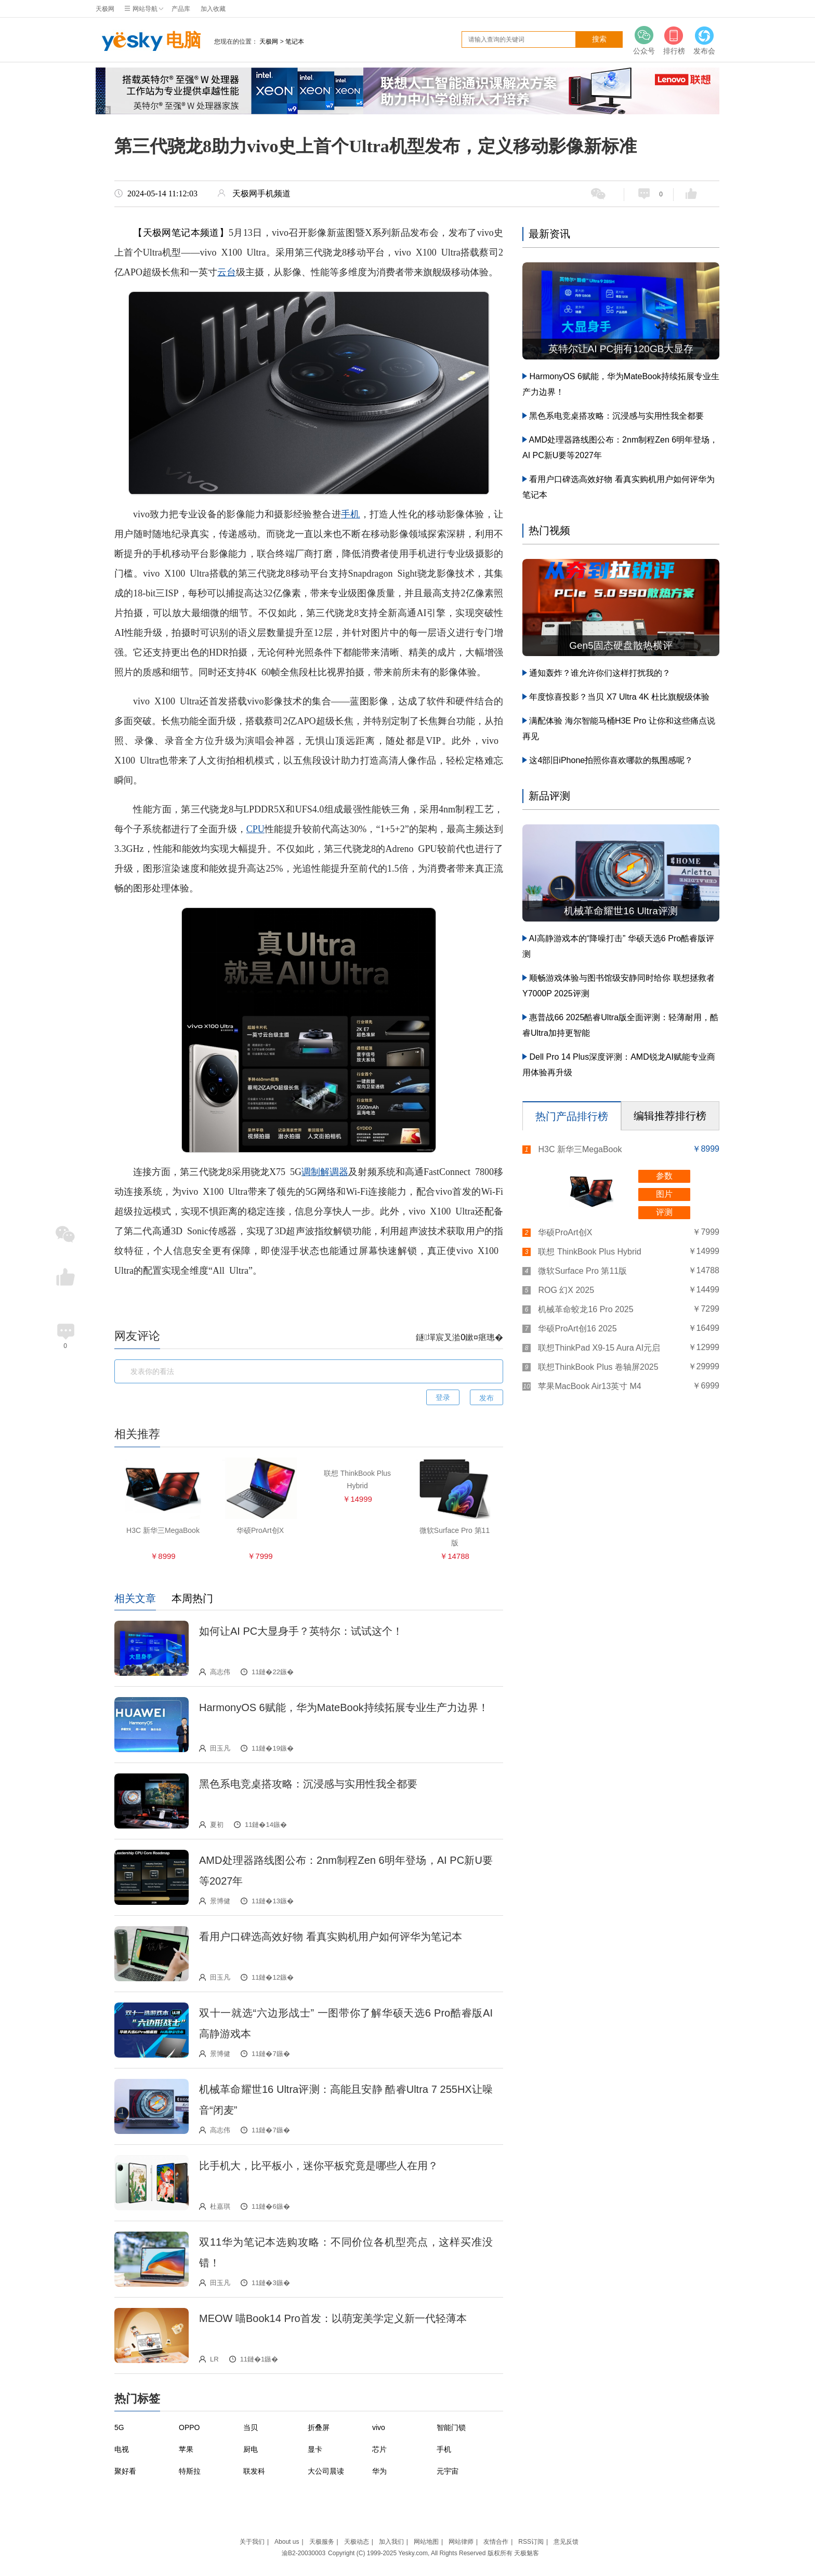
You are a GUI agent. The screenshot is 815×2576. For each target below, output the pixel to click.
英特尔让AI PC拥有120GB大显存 (621, 348)
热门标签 (137, 2398)
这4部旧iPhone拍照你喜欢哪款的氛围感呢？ (611, 760)
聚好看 (125, 2471)
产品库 (181, 8)
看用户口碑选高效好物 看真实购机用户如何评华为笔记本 (330, 1936)
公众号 (644, 40)
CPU (255, 829)
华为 (379, 2471)
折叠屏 (319, 2427)
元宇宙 (447, 2471)
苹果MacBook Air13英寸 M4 (589, 1386)
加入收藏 (213, 8)
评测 (664, 1212)
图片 (664, 1194)
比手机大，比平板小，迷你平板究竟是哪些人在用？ (318, 2165)
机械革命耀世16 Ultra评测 (621, 910)
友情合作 (495, 2541)
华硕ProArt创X (565, 1232)
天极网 (105, 8)
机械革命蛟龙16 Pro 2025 (585, 1309)
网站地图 (426, 2541)
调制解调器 (324, 1172)
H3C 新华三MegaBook (580, 1149)
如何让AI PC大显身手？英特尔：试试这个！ (301, 1631)
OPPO (189, 2427)
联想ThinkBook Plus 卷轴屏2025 (598, 1367)
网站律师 (461, 2541)
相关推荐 (137, 1433)
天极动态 (356, 2541)
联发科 (254, 2471)
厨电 (250, 2449)
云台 (226, 272)
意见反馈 (566, 2541)
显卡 (315, 2449)
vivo (378, 2427)
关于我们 (252, 2541)
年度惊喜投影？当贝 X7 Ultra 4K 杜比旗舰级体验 (619, 696)
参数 (664, 1175)
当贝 (250, 2427)
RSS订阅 (531, 2541)
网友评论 (137, 1335)
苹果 (186, 2449)
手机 (350, 514)
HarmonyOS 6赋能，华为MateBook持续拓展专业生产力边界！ (344, 1707)
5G (119, 2427)
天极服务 (321, 2541)
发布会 (704, 40)
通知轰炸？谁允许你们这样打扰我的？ (600, 673)
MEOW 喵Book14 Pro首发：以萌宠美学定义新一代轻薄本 (333, 2318)
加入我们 (391, 2541)
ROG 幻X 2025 (566, 1290)
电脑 (148, 42)
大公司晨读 (326, 2471)
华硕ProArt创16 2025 (577, 1328)
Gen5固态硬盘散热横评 (620, 645)
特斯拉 (190, 2471)
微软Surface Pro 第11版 (582, 1270)
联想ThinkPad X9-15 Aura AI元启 (599, 1347)
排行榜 (674, 40)
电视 (121, 2449)
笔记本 (294, 41)
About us (286, 2541)
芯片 (379, 2449)
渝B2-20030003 (303, 2553)
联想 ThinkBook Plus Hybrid (589, 1251)
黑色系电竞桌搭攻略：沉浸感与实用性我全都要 (308, 1784)
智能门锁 (451, 2427)
